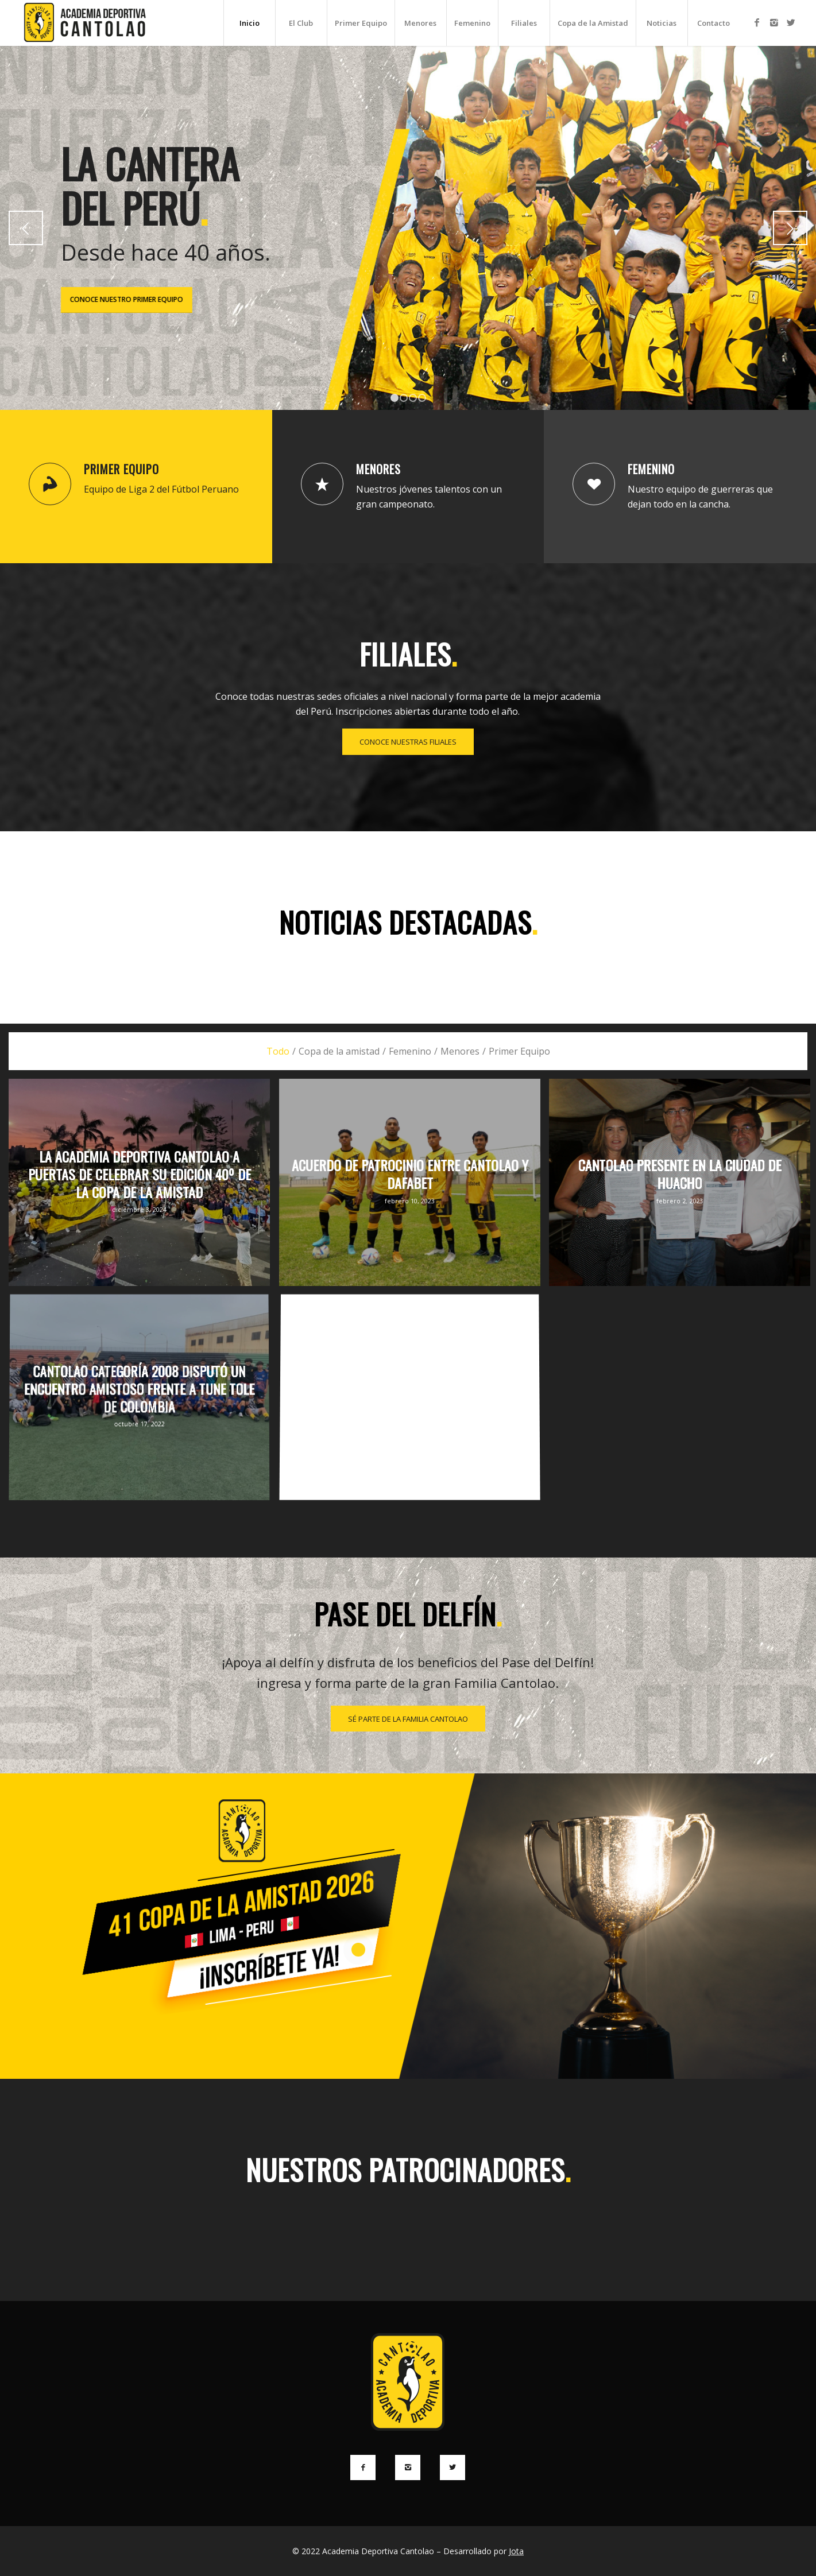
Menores (378, 469)
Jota (516, 2551)
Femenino (651, 469)
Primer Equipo (121, 469)
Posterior (790, 228)
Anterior (26, 228)
